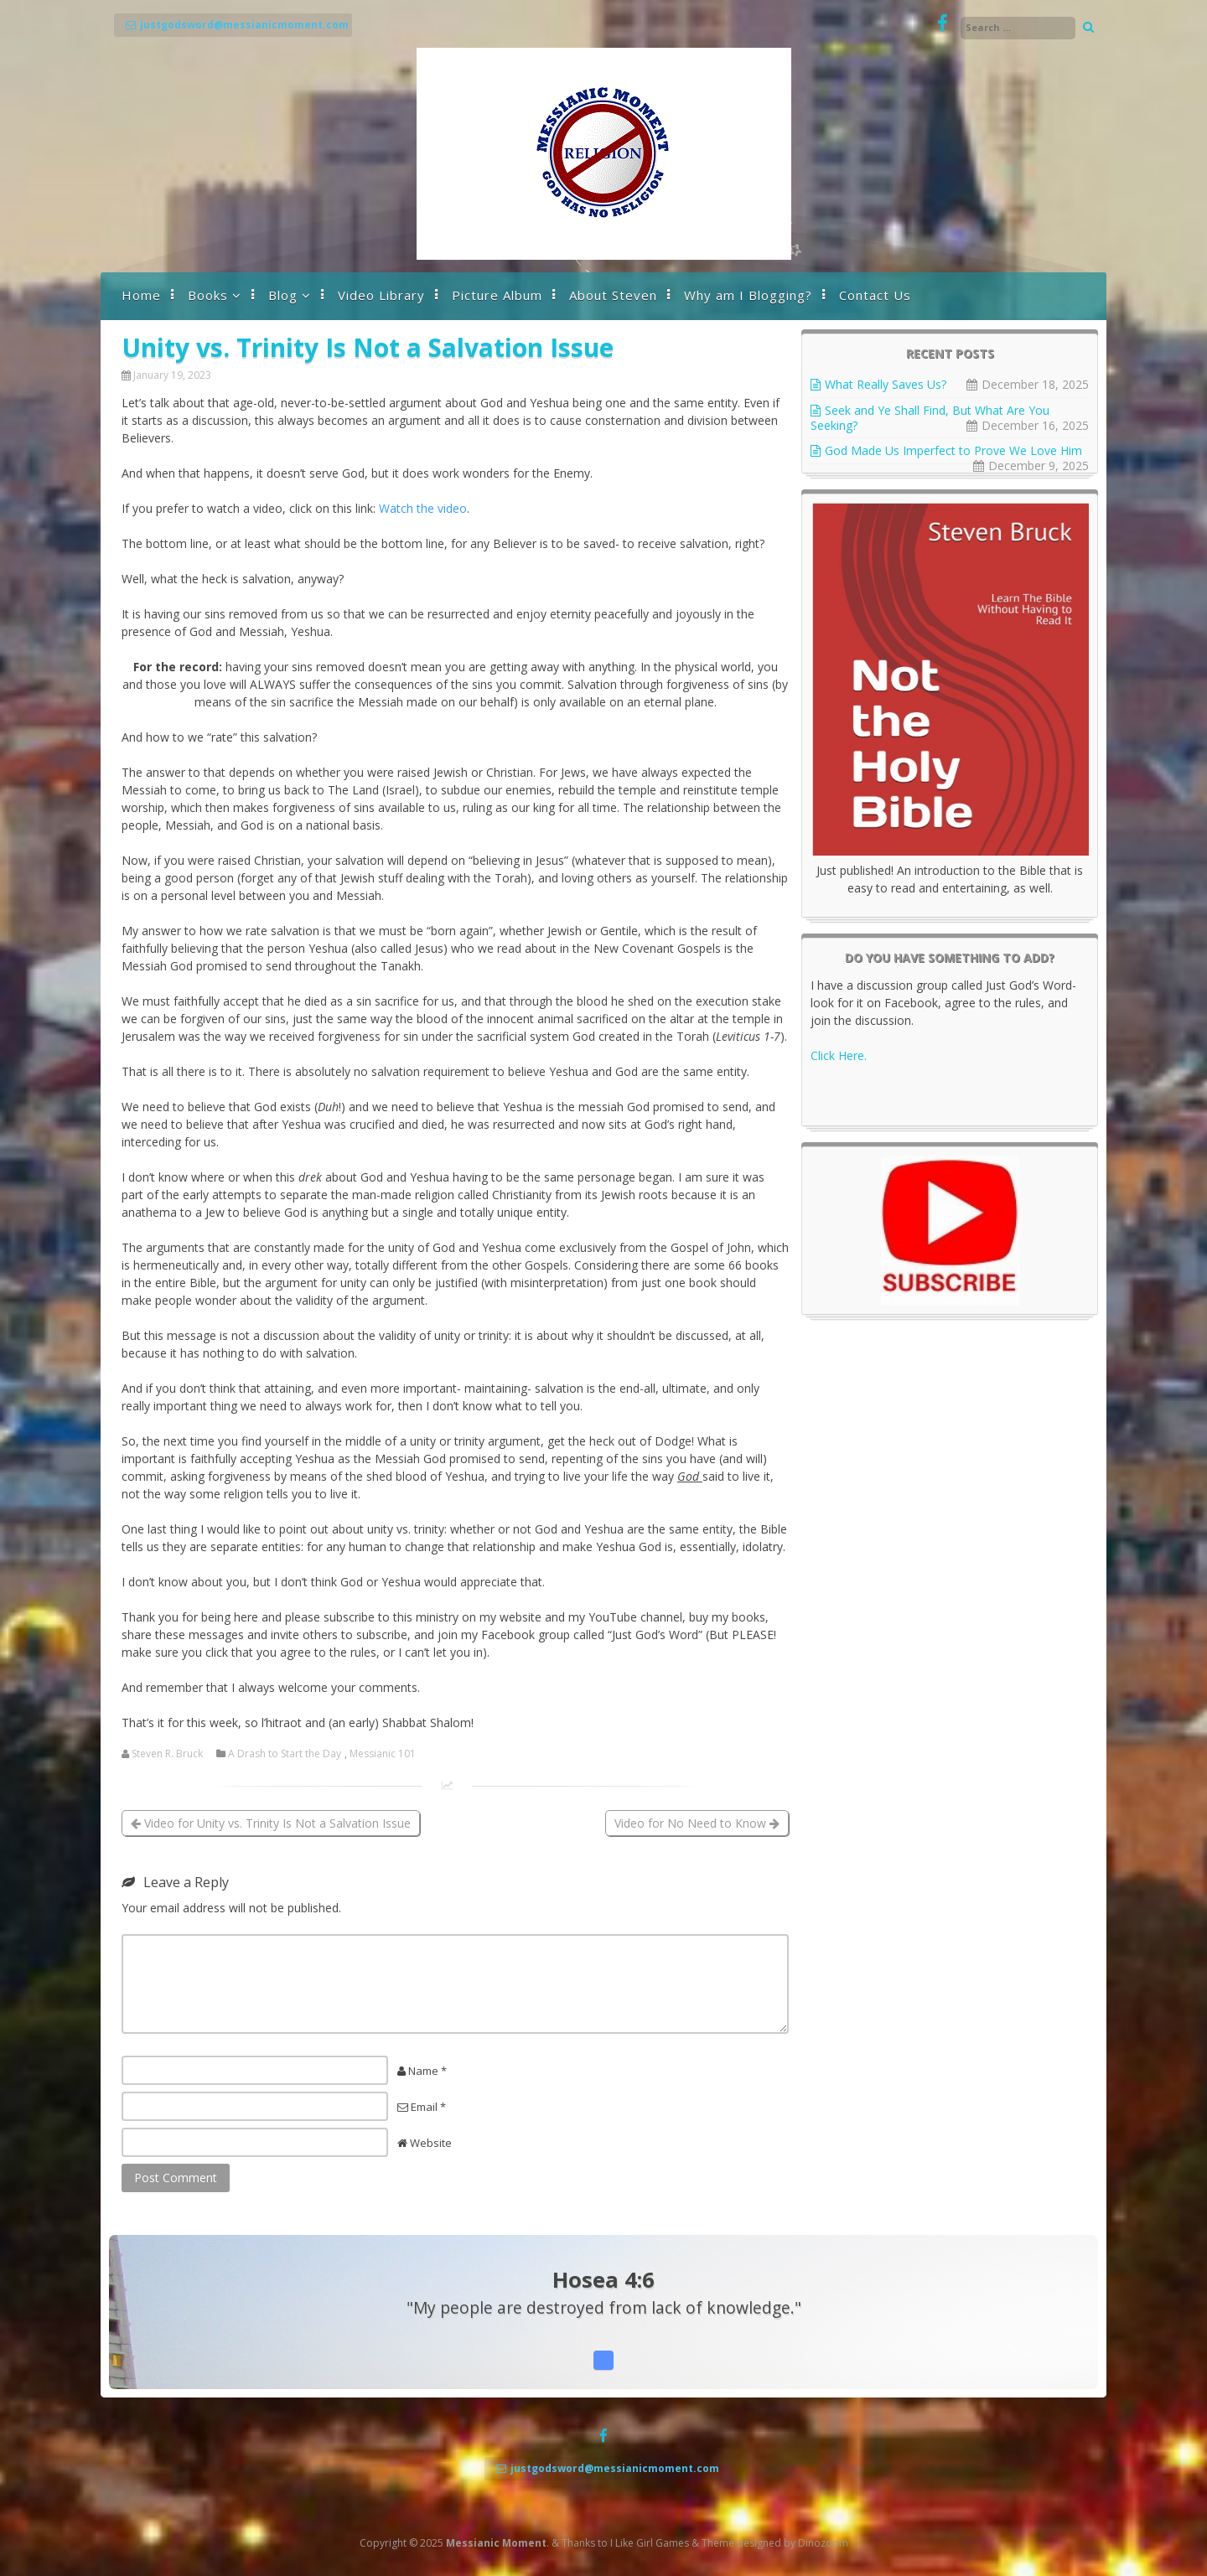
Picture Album (497, 295)
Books (208, 295)
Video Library (381, 295)
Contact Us (875, 295)
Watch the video (423, 508)
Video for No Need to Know (697, 1823)
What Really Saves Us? (885, 384)
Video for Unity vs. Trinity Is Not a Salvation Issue (271, 1823)
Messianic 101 (383, 1754)
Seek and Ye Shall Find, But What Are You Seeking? (930, 417)
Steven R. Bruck (167, 1754)
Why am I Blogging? (748, 295)
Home (141, 295)
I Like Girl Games (649, 2543)
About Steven (613, 295)
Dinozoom (823, 2543)
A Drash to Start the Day (284, 1754)
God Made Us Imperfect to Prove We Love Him (953, 450)
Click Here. (839, 1055)
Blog (283, 295)
